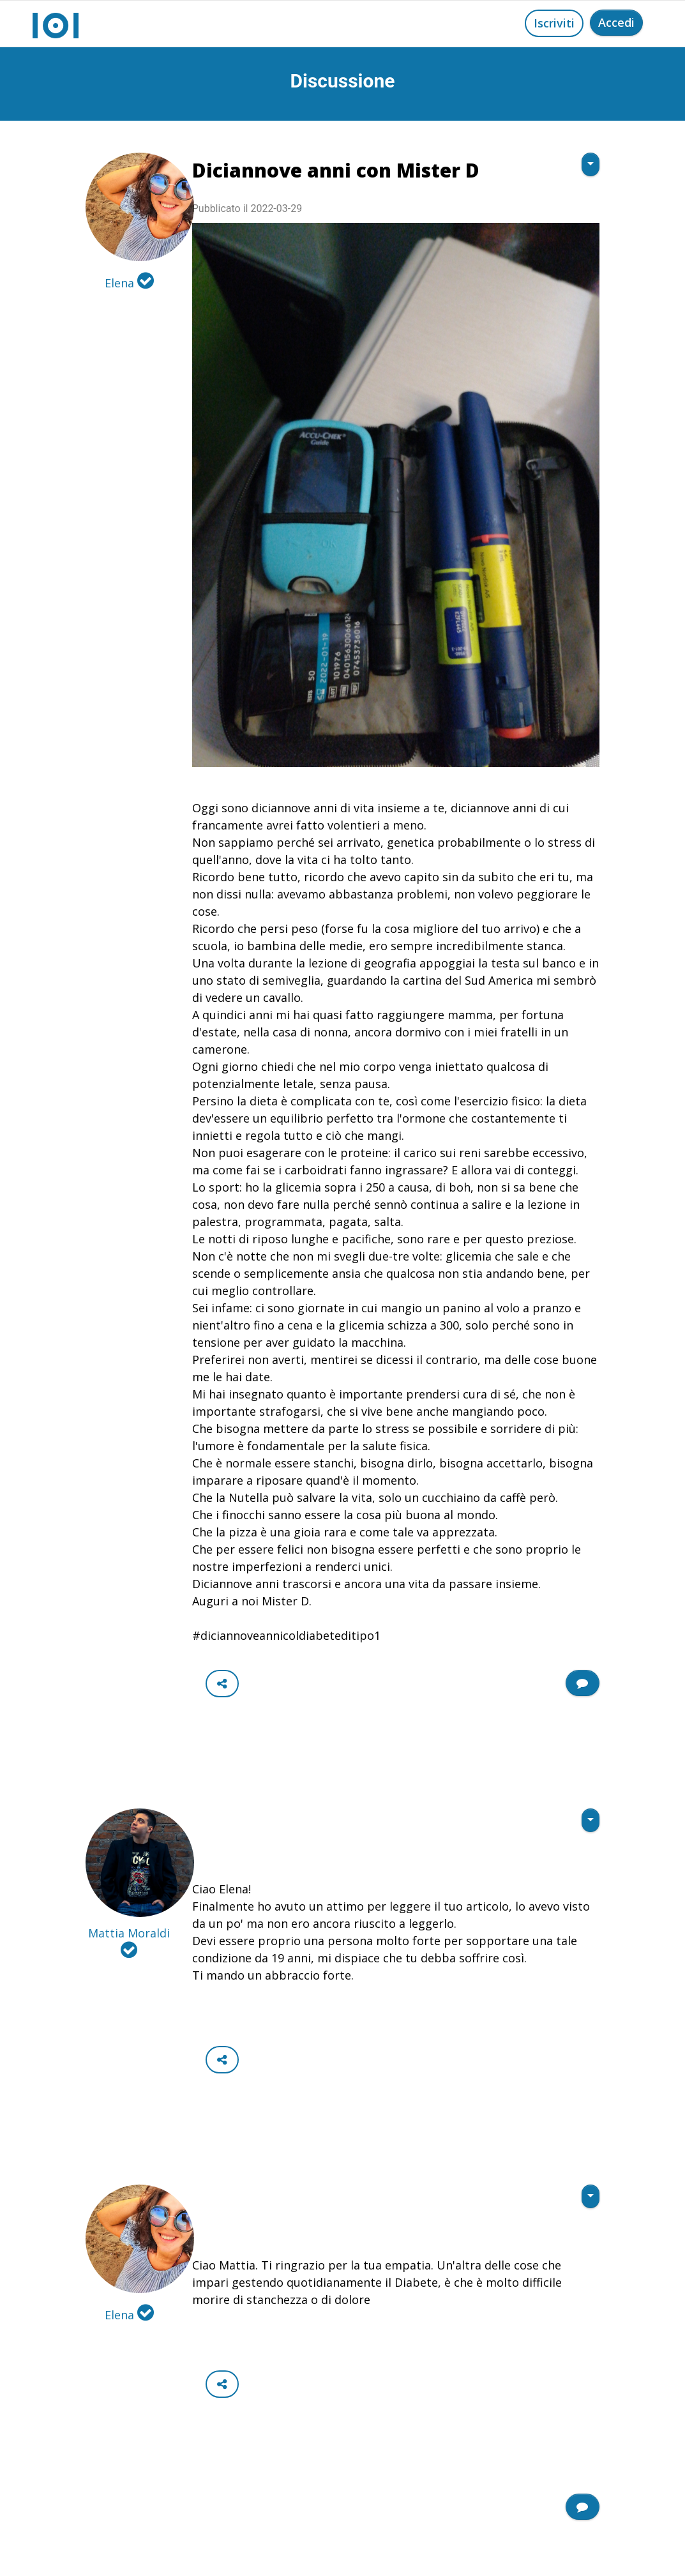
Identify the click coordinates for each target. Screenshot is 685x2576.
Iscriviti (554, 23)
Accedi (616, 22)
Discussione (342, 81)
